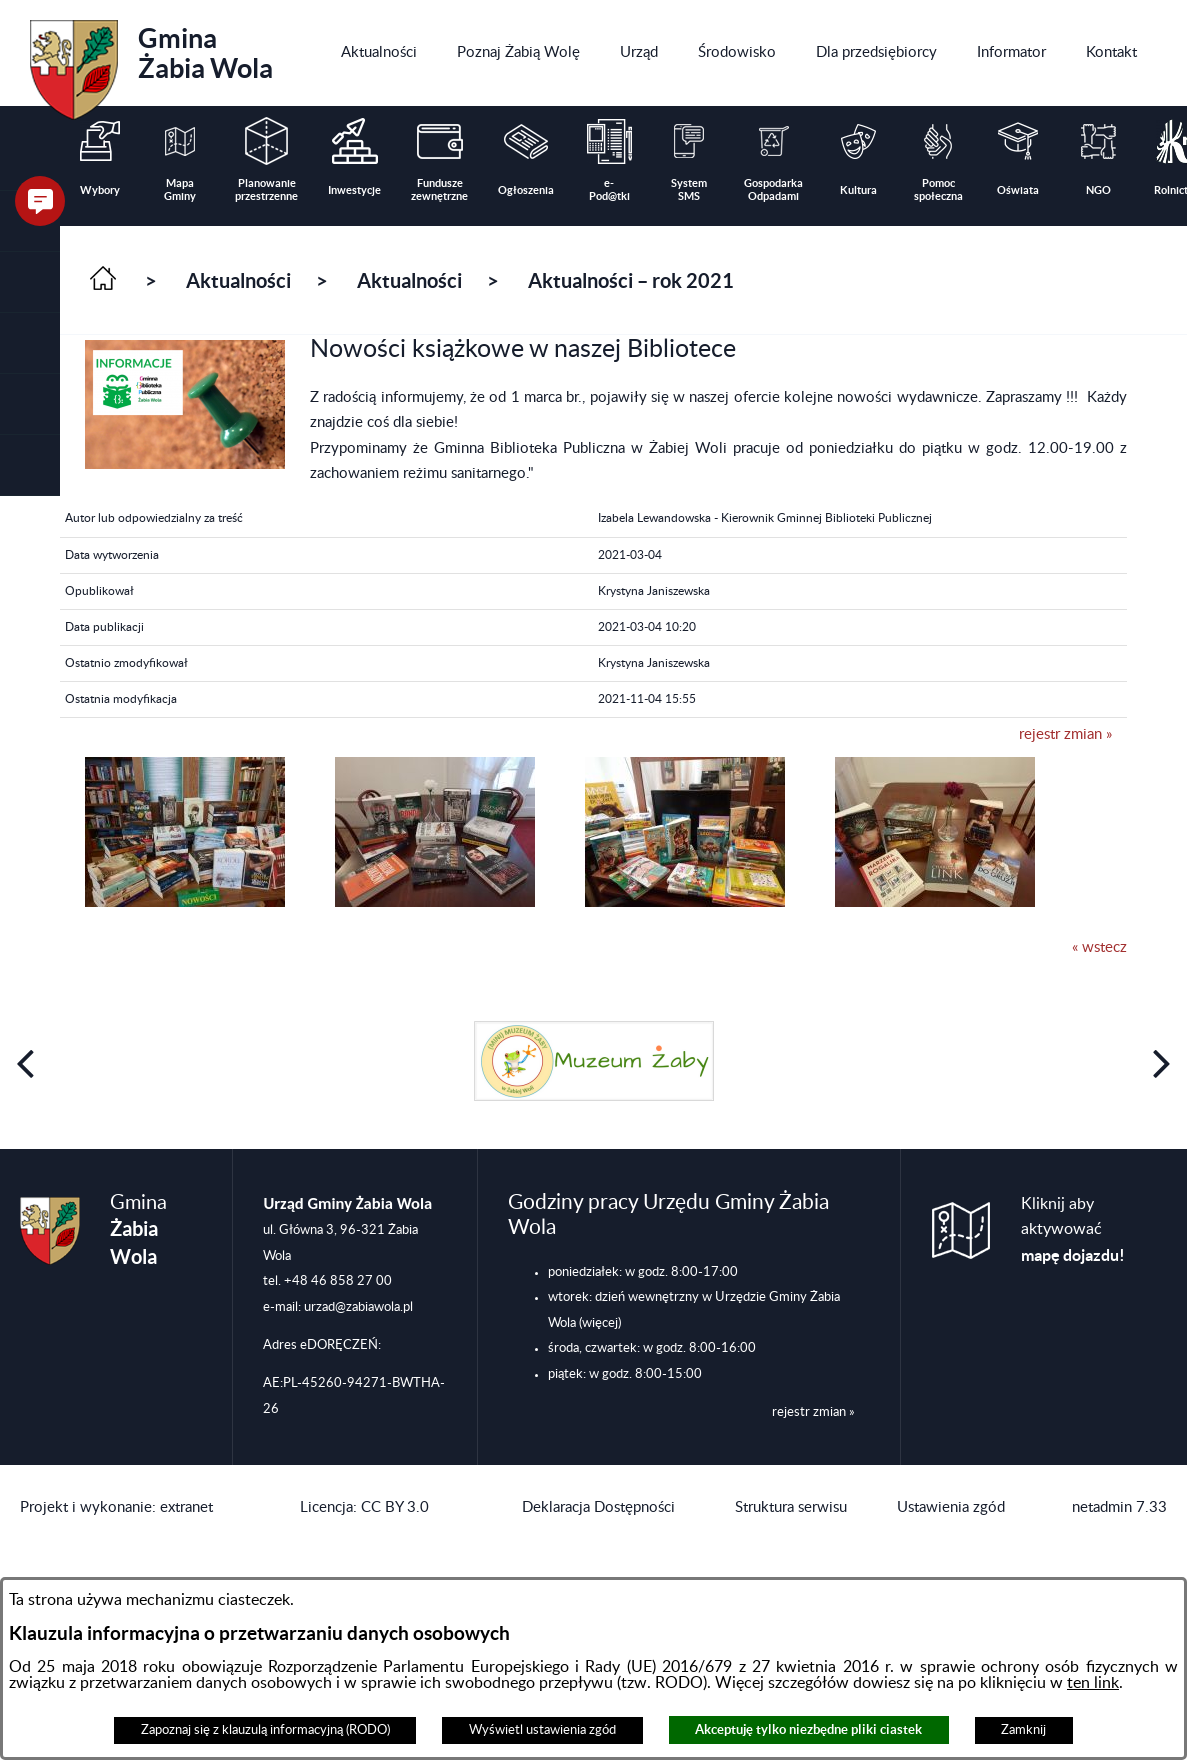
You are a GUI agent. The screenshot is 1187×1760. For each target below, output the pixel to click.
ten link (1093, 1683)
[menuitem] (379, 53)
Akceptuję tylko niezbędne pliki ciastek (808, 1729)
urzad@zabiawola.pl (358, 1307)
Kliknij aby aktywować (1073, 1230)
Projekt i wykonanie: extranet (116, 1507)
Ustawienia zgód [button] (951, 1507)
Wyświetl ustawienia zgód (542, 1730)
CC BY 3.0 (395, 1507)
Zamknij (1023, 1730)
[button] (30, 282)
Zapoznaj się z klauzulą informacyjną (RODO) (265, 1730)
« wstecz (1099, 947)
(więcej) (600, 1323)
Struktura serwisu (791, 1507)
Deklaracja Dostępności (598, 1507)
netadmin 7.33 (1119, 1507)
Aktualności (238, 280)
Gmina (151, 63)
